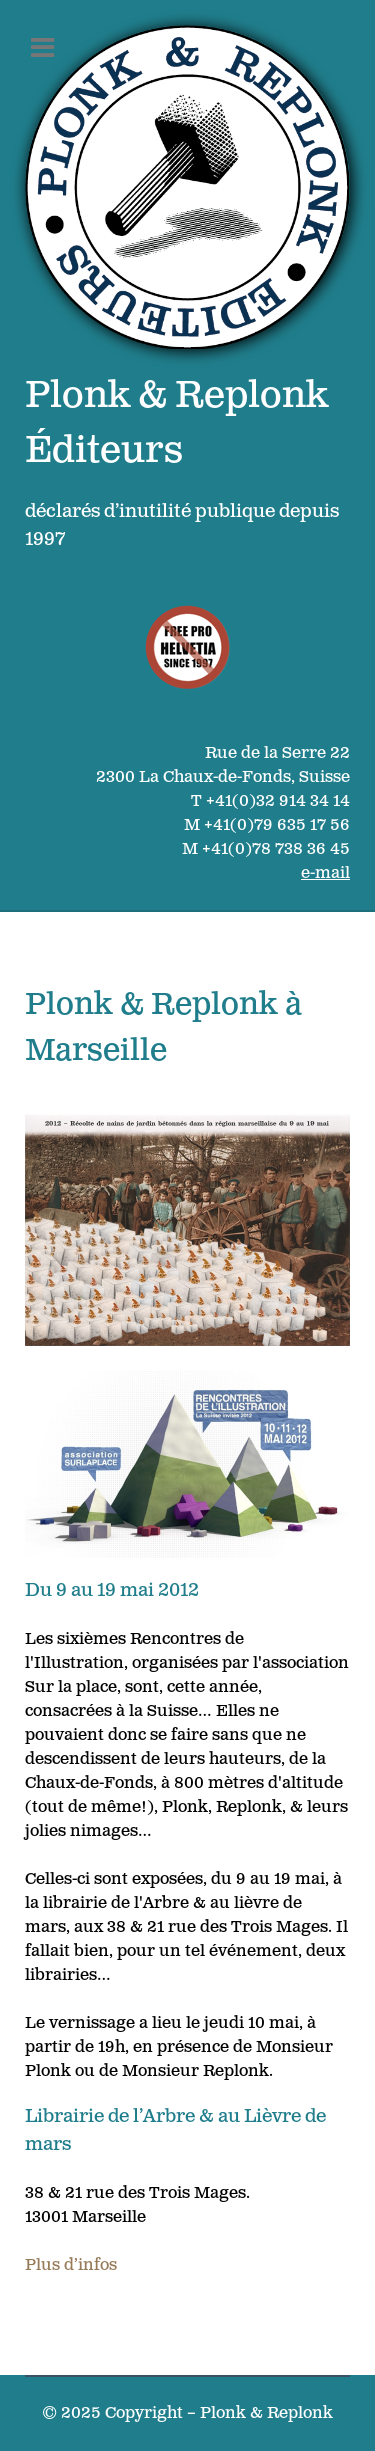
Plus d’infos (71, 2265)
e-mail (325, 873)
